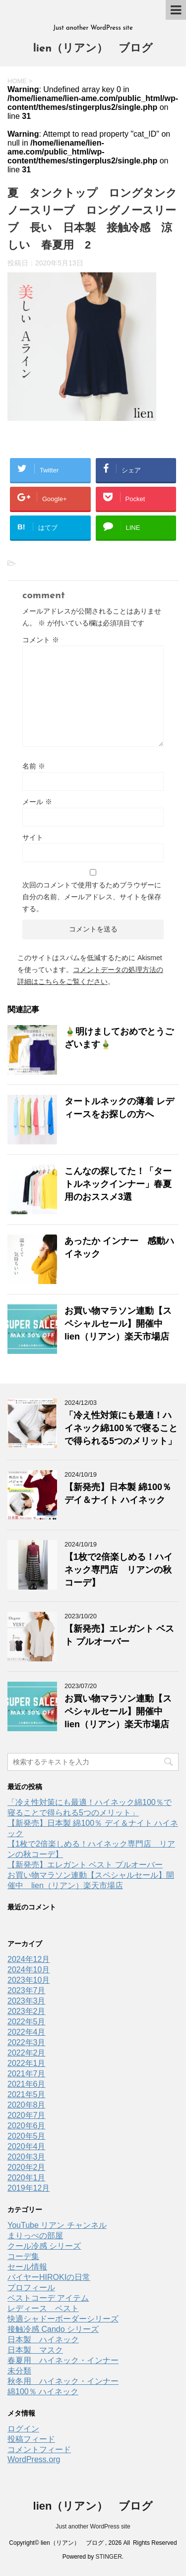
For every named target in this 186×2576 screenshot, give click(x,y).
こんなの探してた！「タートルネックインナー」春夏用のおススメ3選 (118, 1184)
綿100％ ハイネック (42, 2391)
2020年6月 (26, 2125)
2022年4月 (26, 2032)
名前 (33, 766)
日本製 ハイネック (43, 2339)
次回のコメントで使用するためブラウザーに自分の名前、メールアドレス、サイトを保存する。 (91, 897)
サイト (32, 837)
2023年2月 (26, 2011)
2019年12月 (28, 2188)
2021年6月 (26, 2084)
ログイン (23, 2428)
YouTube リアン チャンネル (57, 2225)
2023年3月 (26, 2001)
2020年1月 (26, 2177)
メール (37, 802)
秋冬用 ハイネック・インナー (63, 2381)
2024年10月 (28, 1969)
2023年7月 (26, 1990)
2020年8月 (26, 2105)
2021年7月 (26, 2073)
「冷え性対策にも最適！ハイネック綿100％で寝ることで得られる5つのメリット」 (121, 1428)
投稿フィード (31, 2439)
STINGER (109, 2556)
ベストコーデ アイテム (48, 2298)
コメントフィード (39, 2449)
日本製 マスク (35, 2350)
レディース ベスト (43, 2308)
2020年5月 (26, 2136)
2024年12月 (28, 1959)
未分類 (19, 2371)
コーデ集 (23, 2256)
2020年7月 (26, 2115)
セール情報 (27, 2267)
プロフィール (31, 2287)
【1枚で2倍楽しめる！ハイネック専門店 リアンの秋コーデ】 (118, 1570)
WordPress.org (33, 2459)
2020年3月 (26, 2157)
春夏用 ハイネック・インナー (63, 2360)
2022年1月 (26, 2063)
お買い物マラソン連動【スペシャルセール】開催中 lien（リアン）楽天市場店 (118, 1323)
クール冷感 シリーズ (44, 2246)
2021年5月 (26, 2094)
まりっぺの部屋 (35, 2235)
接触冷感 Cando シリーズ (53, 2329)
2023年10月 (28, 1980)
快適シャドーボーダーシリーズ (63, 2319)
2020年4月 (26, 2146)
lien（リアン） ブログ (93, 48)
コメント (40, 640)
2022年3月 (26, 2042)
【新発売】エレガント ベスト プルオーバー (85, 1864)
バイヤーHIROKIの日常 (48, 2277)
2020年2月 (26, 2167)
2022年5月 (26, 2021)
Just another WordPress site (93, 2526)
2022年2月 (26, 2053)
